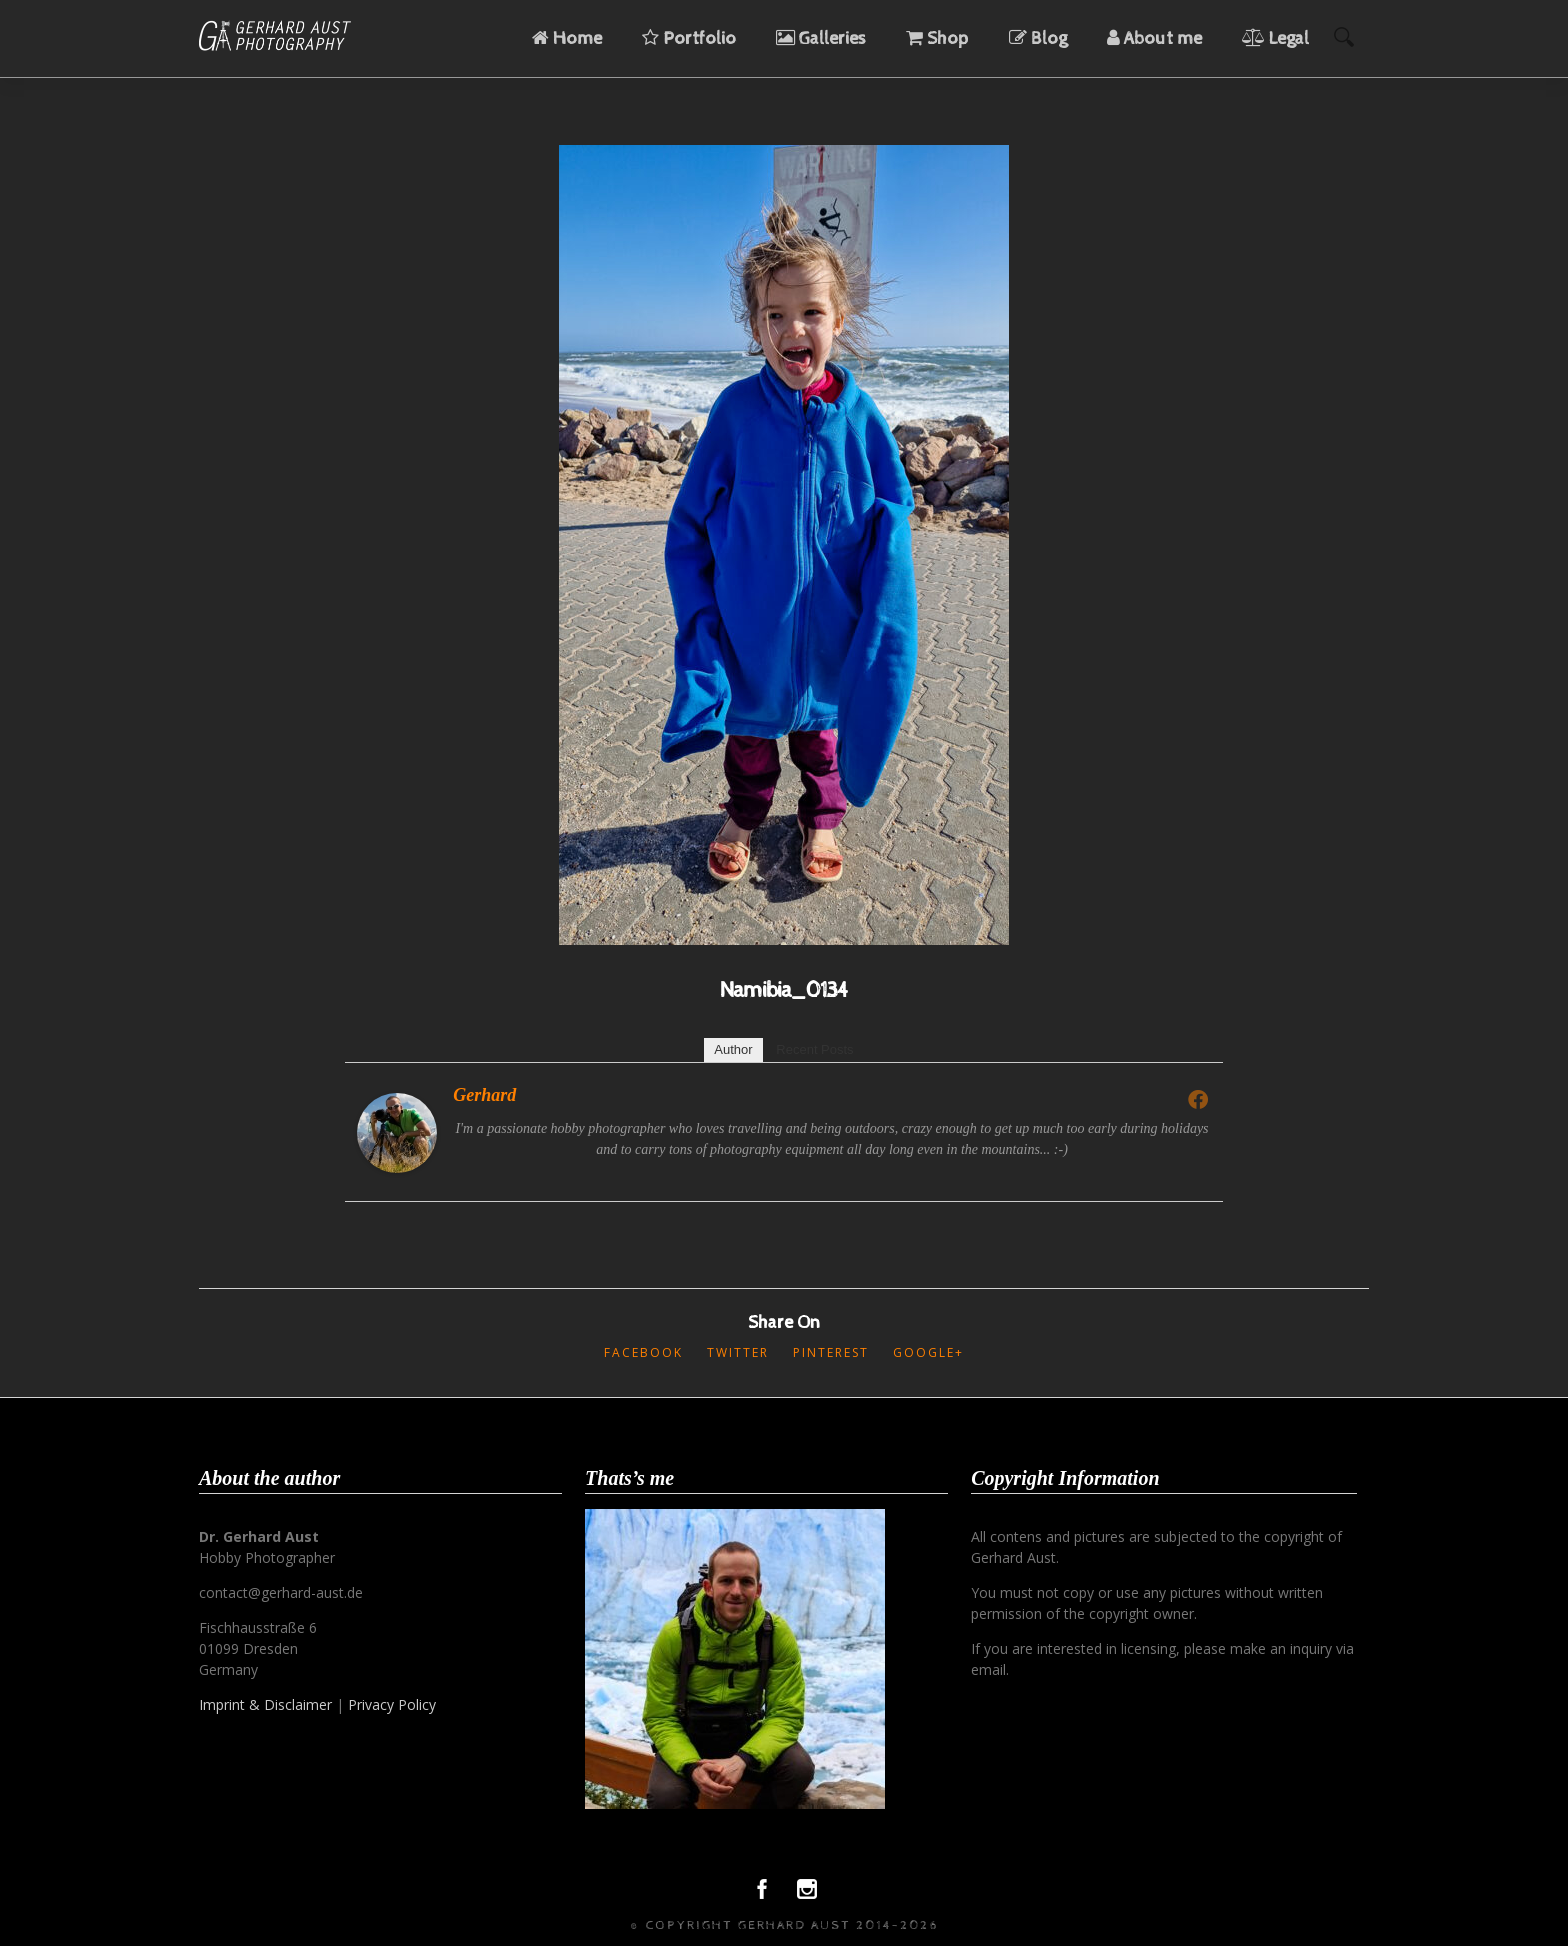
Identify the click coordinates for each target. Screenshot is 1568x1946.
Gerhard (484, 1095)
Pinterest (831, 1352)
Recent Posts (814, 1049)
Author (733, 1049)
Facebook (643, 1352)
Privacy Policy (392, 1704)
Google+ (928, 1352)
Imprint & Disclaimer (265, 1704)
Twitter (738, 1352)
